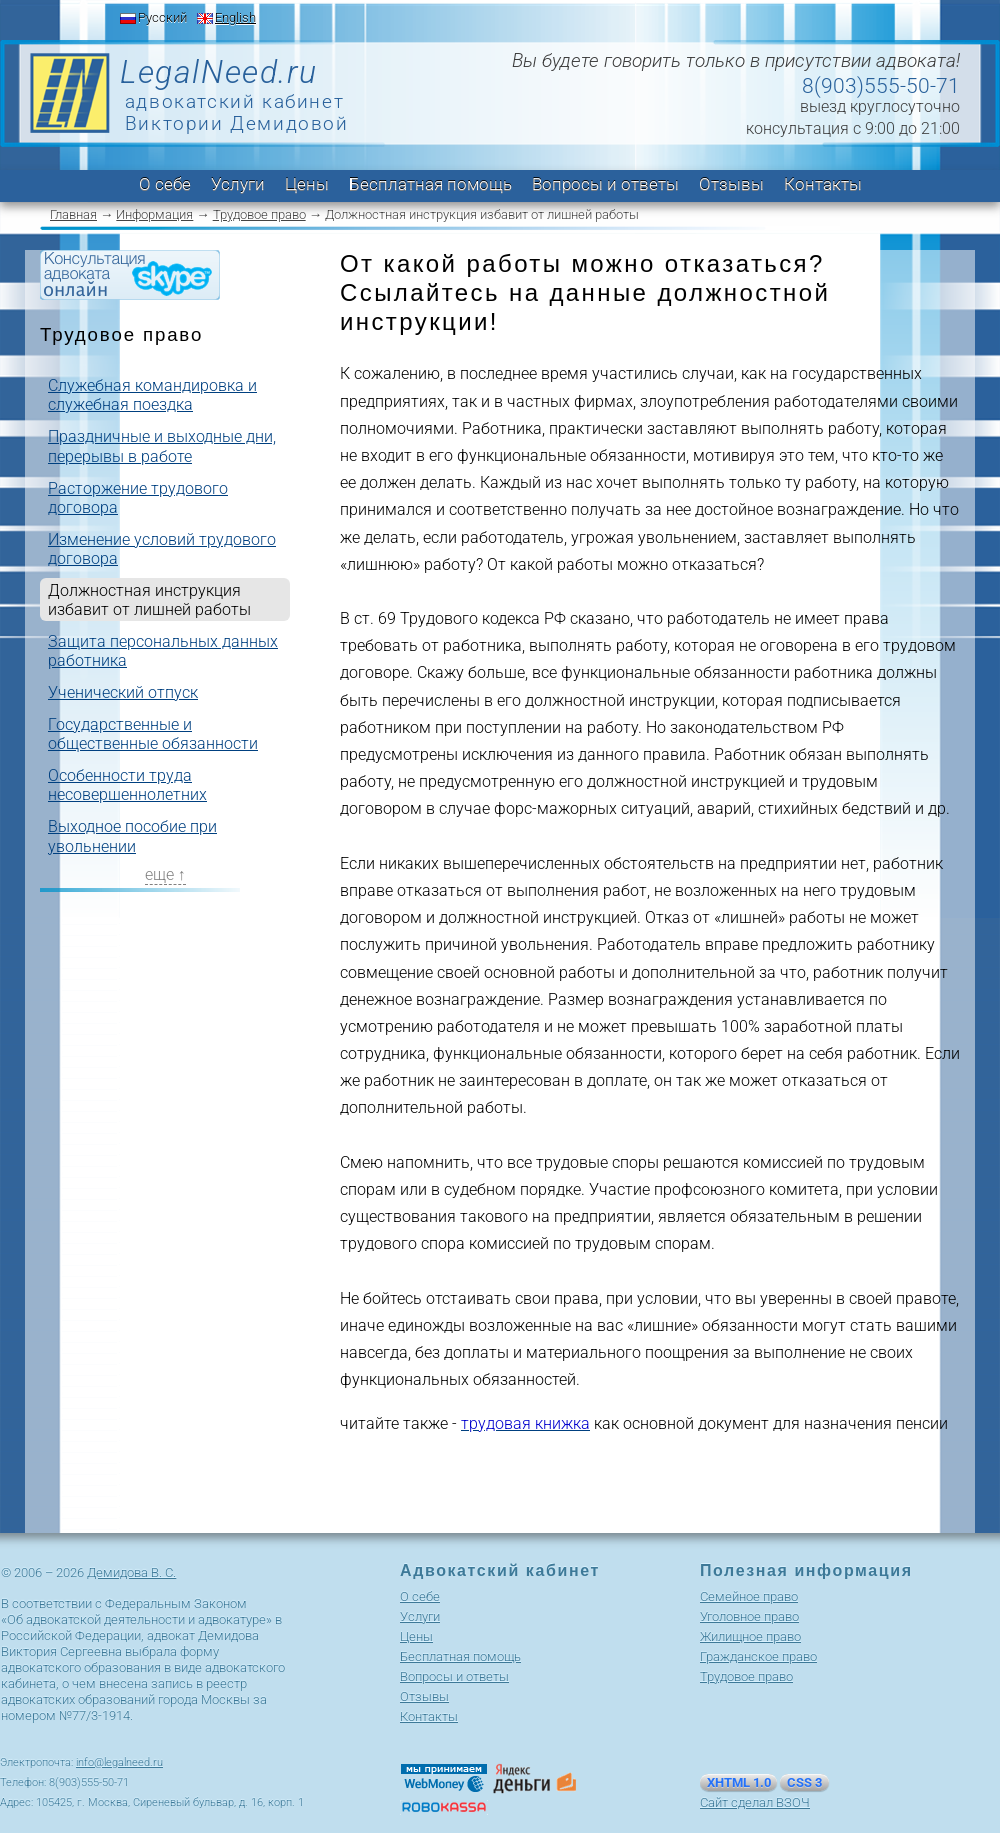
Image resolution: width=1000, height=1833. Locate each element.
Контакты (823, 184)
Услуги (238, 184)
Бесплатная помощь (430, 184)
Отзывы (731, 184)
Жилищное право (750, 1636)
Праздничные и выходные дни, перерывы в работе (162, 446)
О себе (165, 184)
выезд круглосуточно (880, 106)
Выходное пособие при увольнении (132, 836)
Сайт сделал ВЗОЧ (755, 1802)
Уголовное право (749, 1616)
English (235, 17)
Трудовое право (259, 214)
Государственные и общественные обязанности (153, 734)
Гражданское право (758, 1656)
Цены (307, 184)
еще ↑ (165, 874)
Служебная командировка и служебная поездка (152, 395)
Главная (73, 214)
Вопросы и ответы (605, 184)
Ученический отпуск (123, 692)
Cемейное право (749, 1596)
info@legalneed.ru (119, 1762)
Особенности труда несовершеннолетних (127, 785)
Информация (154, 214)
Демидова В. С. (131, 1572)
